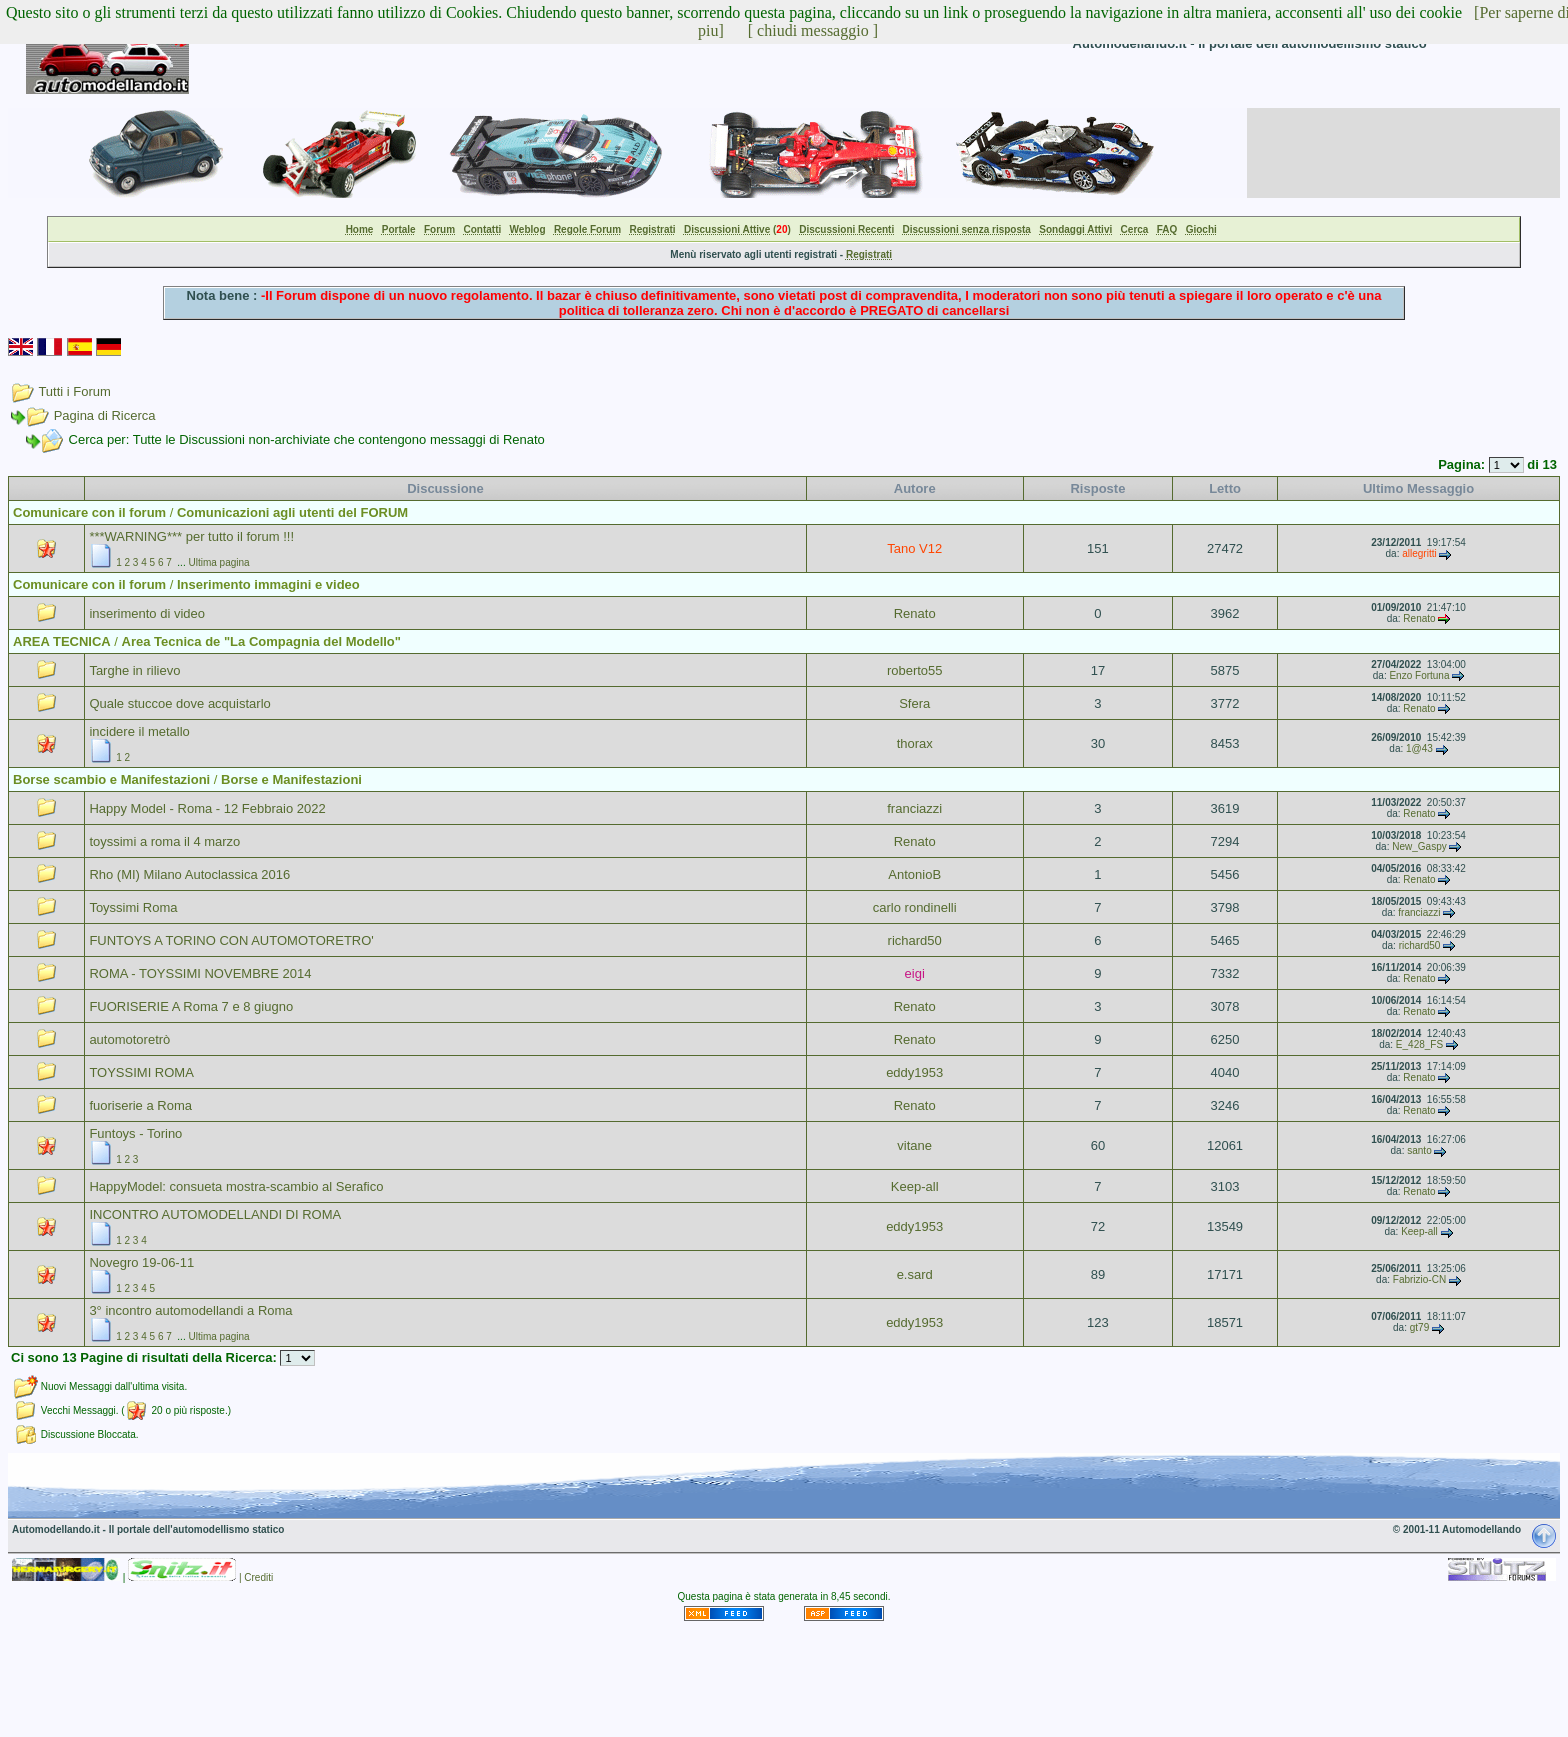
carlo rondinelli (915, 907)
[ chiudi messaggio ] (813, 30)
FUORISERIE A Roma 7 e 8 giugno (191, 1006)
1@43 (1419, 748)
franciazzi (914, 808)
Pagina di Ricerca (105, 415)
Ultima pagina (218, 562)
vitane (914, 1145)
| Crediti (256, 1577)
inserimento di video (147, 613)
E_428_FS (1419, 1044)
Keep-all (915, 1186)
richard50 (915, 940)
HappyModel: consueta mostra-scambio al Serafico (236, 1186)
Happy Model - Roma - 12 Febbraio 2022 (207, 808)
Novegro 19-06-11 (141, 1262)
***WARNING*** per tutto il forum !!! (191, 536)
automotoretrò (129, 1039)
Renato (915, 613)
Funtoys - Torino (135, 1133)
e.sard (915, 1274)
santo (1419, 1150)
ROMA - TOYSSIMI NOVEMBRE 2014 (200, 973)
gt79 (1419, 1327)
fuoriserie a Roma (140, 1105)
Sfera (914, 703)
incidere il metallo (139, 731)
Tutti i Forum (74, 391)
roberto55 (915, 670)
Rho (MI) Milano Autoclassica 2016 (189, 874)
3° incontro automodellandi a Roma (190, 1310)
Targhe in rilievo (134, 670)
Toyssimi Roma (133, 907)
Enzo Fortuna (1419, 675)
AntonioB (914, 874)
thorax (915, 743)
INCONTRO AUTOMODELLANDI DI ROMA (214, 1214)
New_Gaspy (1419, 846)
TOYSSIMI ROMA (141, 1072)
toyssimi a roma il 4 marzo (164, 841)
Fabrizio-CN (1419, 1279)
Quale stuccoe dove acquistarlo (179, 703)
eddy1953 (914, 1072)
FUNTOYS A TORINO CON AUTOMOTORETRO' (231, 940)
